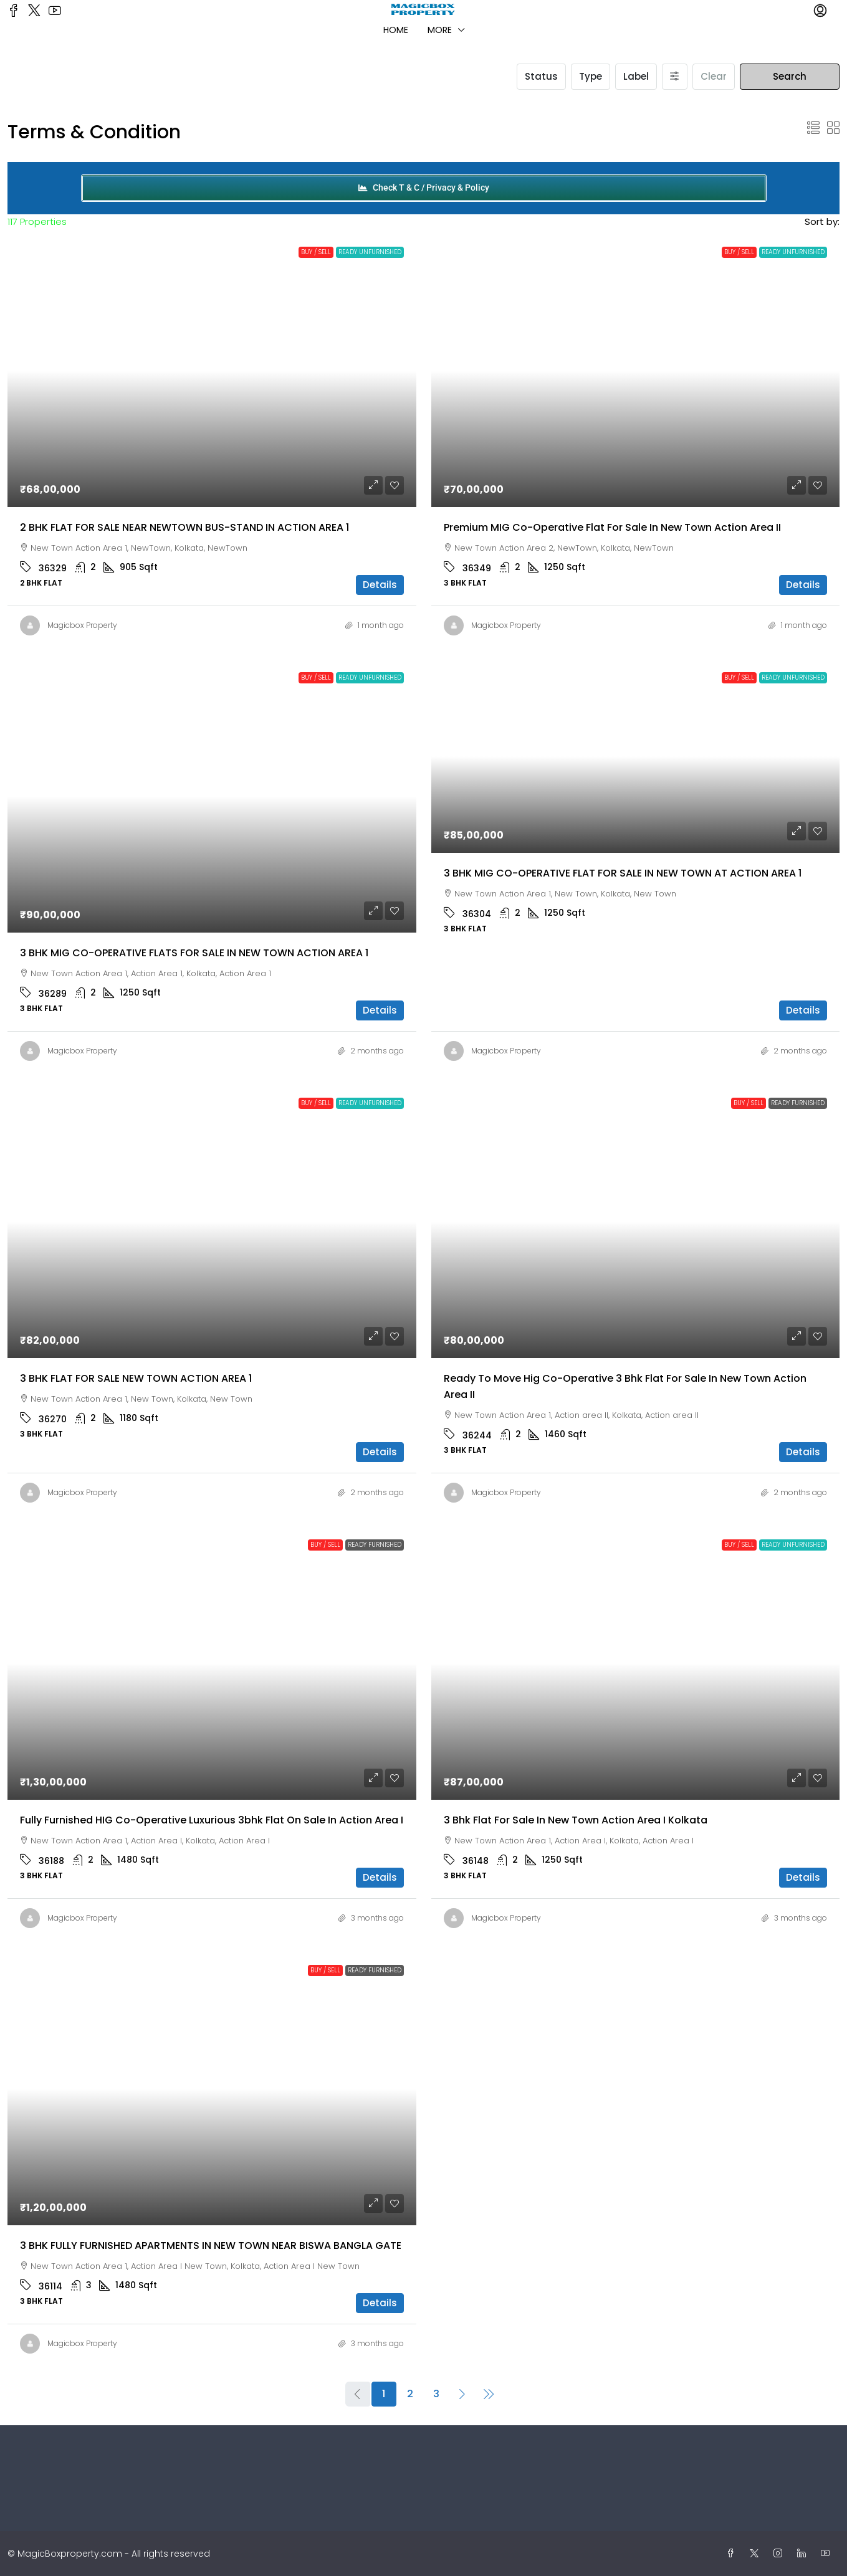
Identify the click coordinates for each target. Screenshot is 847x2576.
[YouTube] (828, 2553)
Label (636, 76)
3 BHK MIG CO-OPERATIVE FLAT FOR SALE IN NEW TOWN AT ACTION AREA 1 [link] (623, 873)
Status (541, 76)
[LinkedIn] (804, 2553)
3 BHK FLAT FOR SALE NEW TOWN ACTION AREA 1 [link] (136, 1378)
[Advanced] (674, 77)
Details (380, 584)
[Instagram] (780, 2553)
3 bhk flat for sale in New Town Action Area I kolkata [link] (575, 1820)
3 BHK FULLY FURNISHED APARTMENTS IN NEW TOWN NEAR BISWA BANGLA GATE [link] (210, 2245)
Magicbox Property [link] (82, 625)
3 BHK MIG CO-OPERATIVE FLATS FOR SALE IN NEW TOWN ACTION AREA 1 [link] (194, 953)
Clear (714, 76)
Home (395, 30)
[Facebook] (733, 2553)
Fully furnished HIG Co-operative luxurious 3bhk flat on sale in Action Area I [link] (211, 1820)
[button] (813, 128)
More (440, 30)
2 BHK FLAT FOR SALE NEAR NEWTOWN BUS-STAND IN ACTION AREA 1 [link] (184, 527)
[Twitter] (756, 2553)
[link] (211, 370)
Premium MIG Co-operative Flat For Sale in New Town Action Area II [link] (612, 527)
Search (789, 76)
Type (590, 76)
